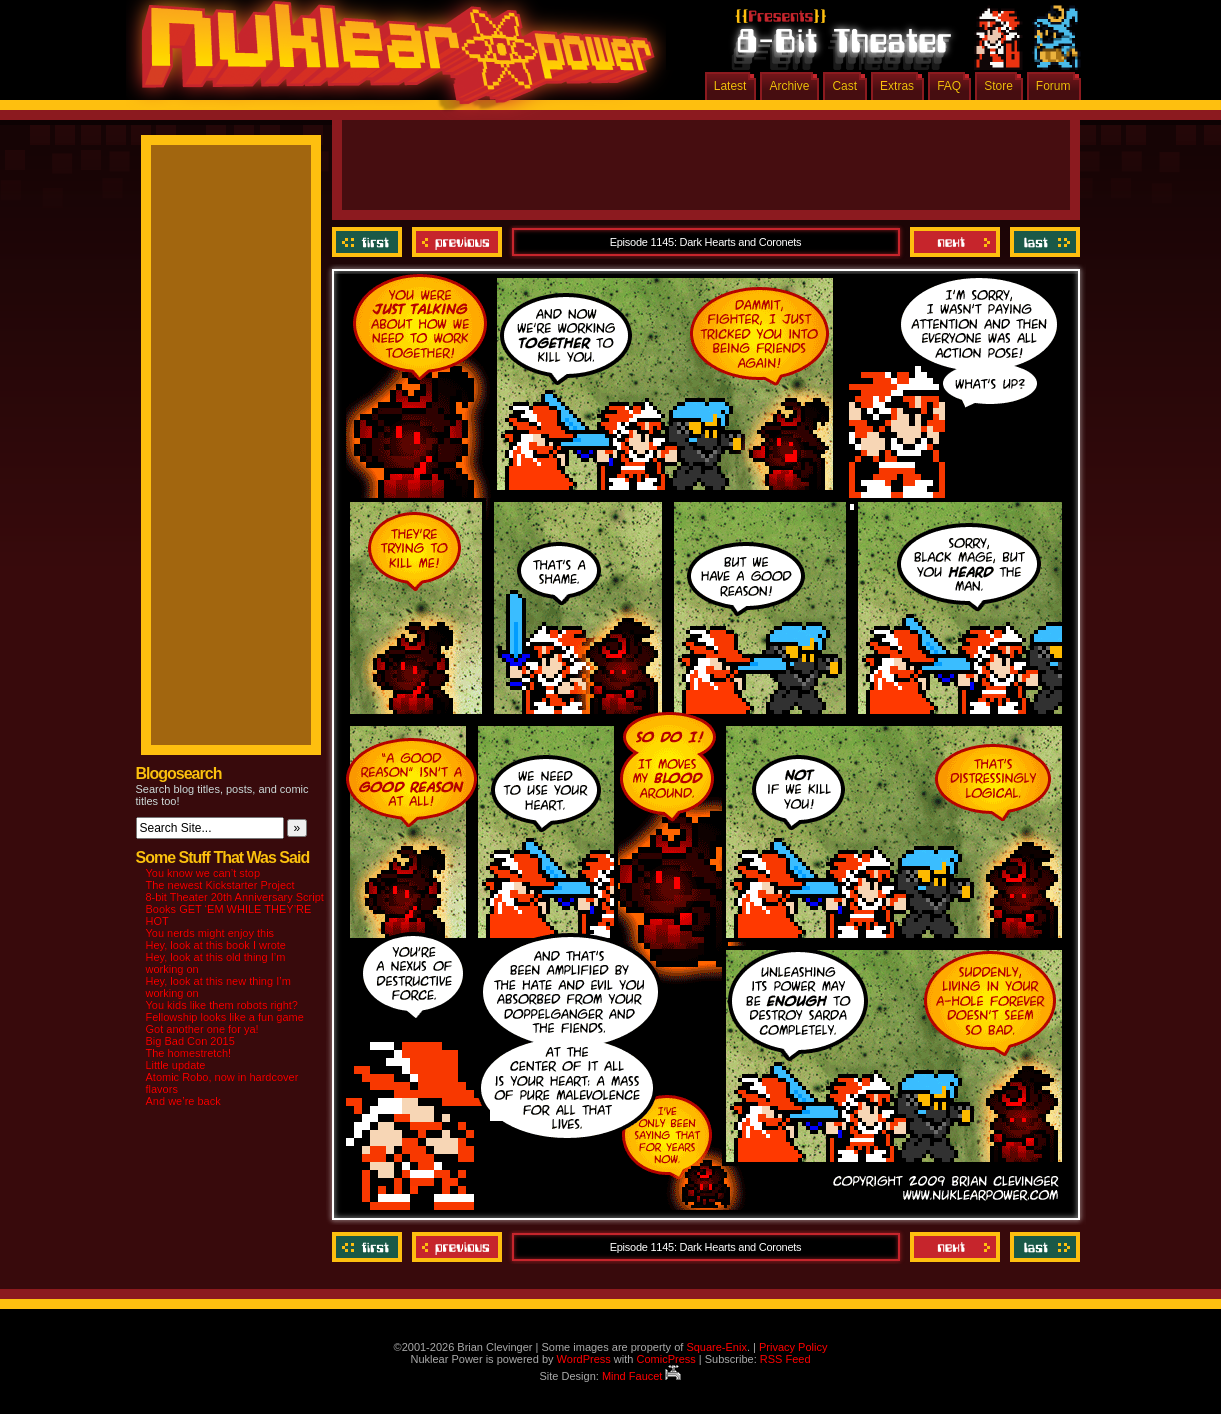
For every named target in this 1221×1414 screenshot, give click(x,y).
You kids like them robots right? (222, 1005)
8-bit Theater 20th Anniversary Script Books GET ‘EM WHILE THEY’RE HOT (235, 909)
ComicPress (665, 1359)
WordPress (584, 1359)
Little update (176, 1065)
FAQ (949, 86)
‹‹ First (369, 242)
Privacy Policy (793, 1347)
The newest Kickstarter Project (220, 885)
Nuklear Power (391, 60)
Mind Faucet (642, 1376)
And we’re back (183, 1101)
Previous (457, 242)
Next (955, 242)
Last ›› (1042, 242)
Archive (789, 86)
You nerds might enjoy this (210, 933)
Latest (730, 86)
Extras (897, 86)
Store (998, 86)
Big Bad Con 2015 (190, 1041)
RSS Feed (785, 1359)
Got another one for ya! (202, 1029)
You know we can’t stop (203, 873)
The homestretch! (189, 1053)
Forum (1053, 86)
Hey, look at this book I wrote (216, 945)
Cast (844, 86)
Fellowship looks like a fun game (225, 1017)
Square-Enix (716, 1347)
